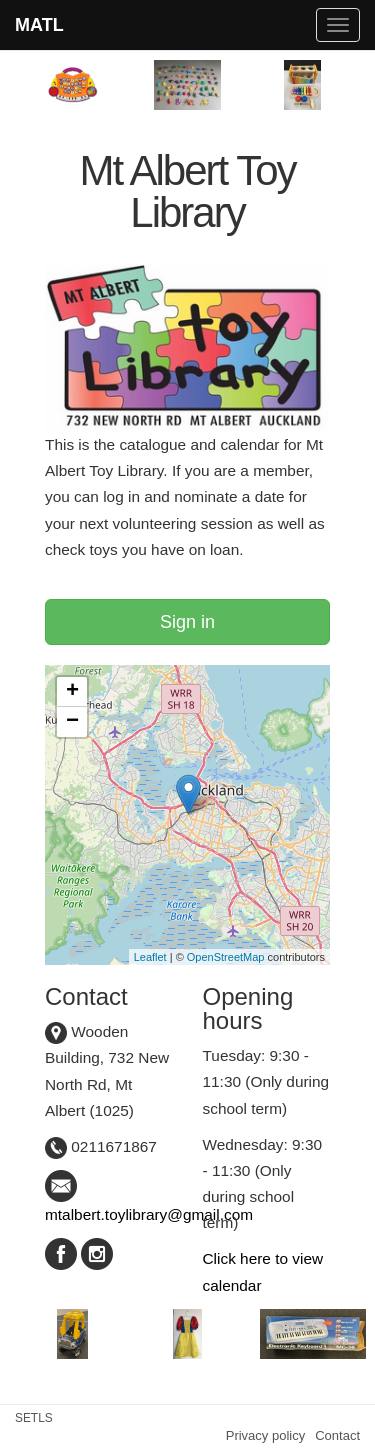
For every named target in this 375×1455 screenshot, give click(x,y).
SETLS (34, 1418)
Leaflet (150, 957)
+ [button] (72, 692)
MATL (39, 25)
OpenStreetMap (226, 957)
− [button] (72, 722)
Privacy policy (265, 1435)
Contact (337, 1435)
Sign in (187, 622)
